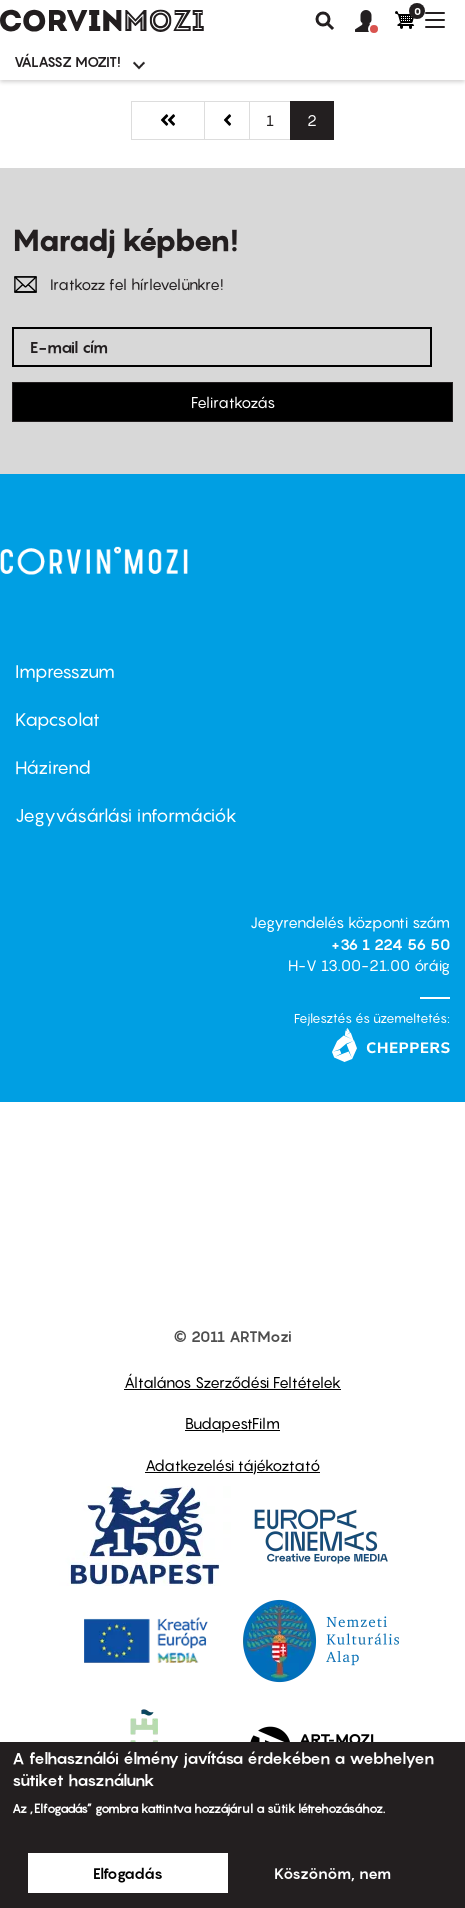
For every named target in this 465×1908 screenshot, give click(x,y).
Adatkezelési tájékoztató (232, 1465)
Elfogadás (128, 1873)
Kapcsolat (57, 719)
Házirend (53, 767)
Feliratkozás (233, 402)
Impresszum (65, 671)
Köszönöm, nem (332, 1873)
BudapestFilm (232, 1423)
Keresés (325, 21)
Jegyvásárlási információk (126, 815)
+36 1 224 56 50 (390, 944)
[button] (375, 22)
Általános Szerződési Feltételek (232, 1382)
